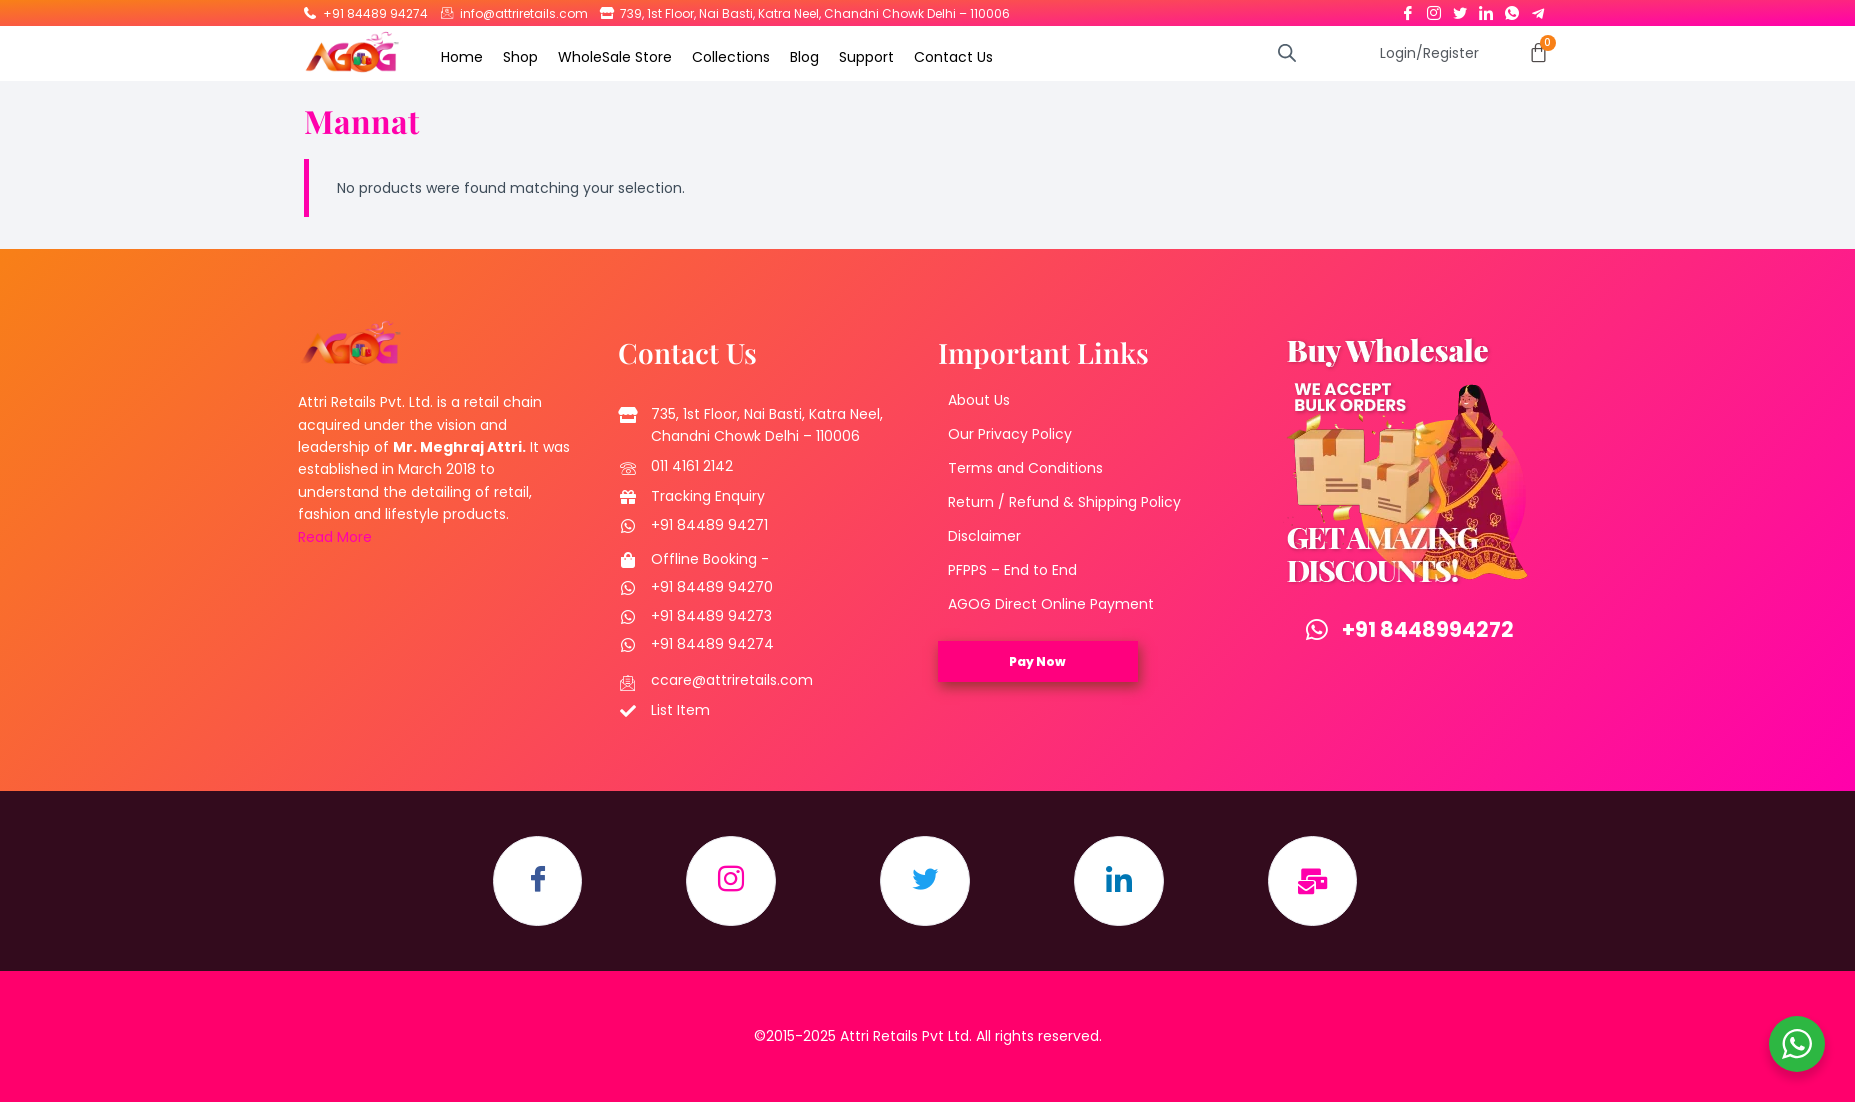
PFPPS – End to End (1012, 570)
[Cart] (1538, 52)
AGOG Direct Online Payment (1051, 604)
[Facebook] (1408, 9)
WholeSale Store (615, 57)
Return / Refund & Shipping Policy (1064, 502)
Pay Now (1037, 661)
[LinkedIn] (1486, 9)
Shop (520, 57)
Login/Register (1429, 53)
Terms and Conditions (1025, 468)
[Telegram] (1538, 9)
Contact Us (953, 57)
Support (866, 57)
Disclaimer (984, 536)
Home (462, 57)
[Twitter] (1460, 9)
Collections (731, 57)
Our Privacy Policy (1010, 434)
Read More (335, 537)
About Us (979, 400)
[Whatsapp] (1512, 9)
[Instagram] (1434, 9)
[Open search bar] (1287, 52)
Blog (804, 57)
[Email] (1313, 881)
